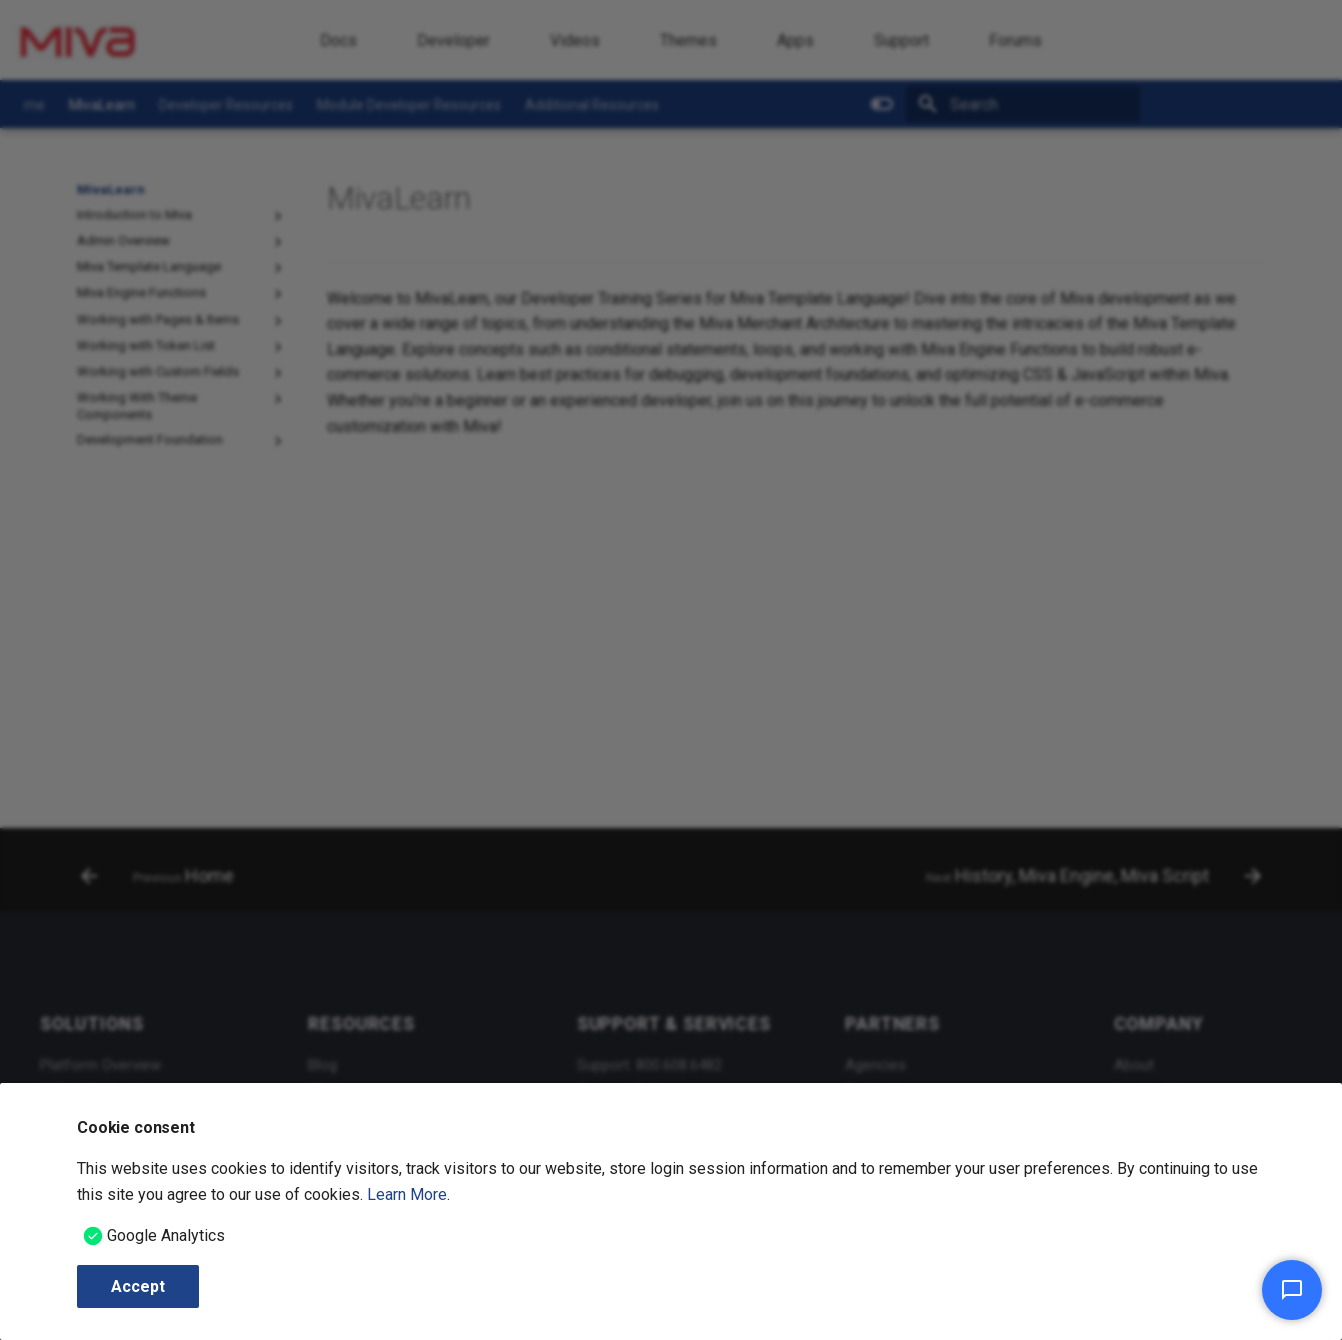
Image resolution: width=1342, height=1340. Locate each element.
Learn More (407, 1194)
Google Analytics (166, 1235)
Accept (138, 1286)
